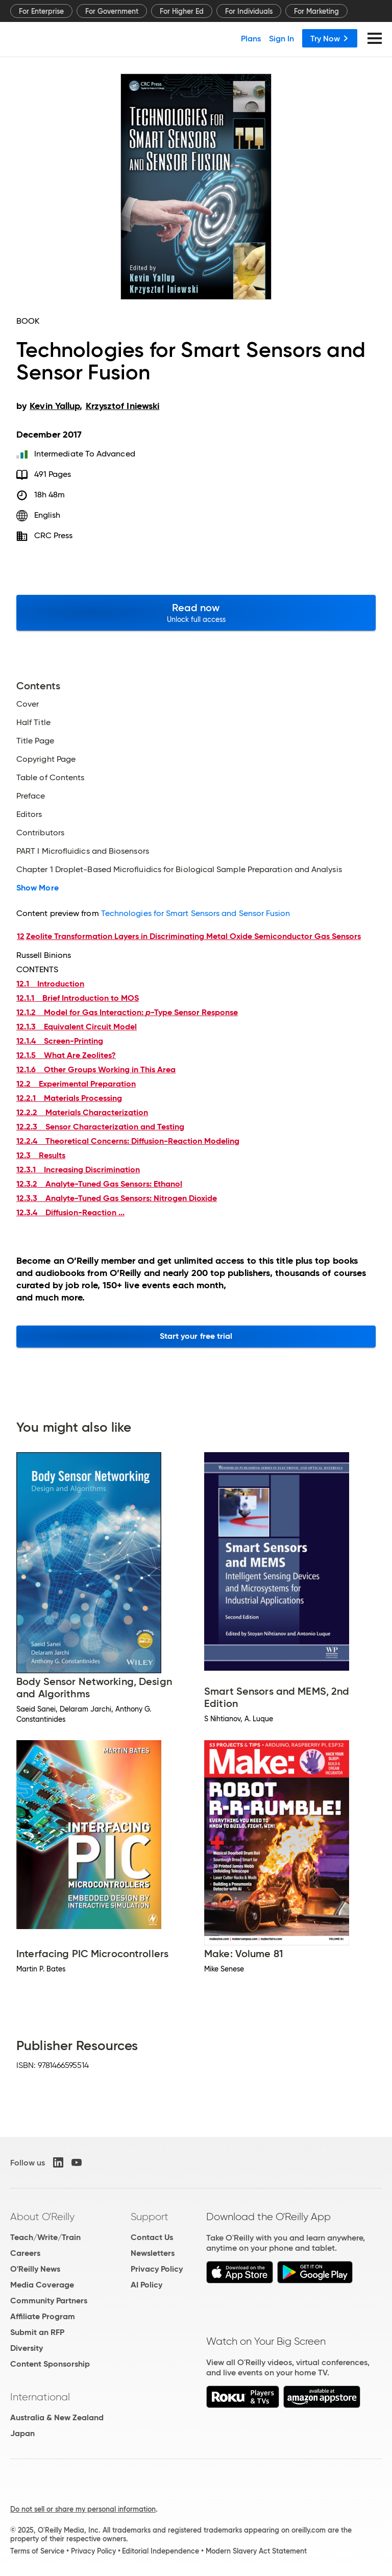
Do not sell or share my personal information (83, 2509)
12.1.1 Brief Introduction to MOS (77, 998)
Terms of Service (37, 2551)
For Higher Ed (182, 11)
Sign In (281, 38)
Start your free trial (196, 1336)
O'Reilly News (35, 2269)
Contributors (40, 833)
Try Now (329, 38)
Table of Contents (50, 778)
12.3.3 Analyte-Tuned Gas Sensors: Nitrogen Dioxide (116, 1198)
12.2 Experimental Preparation (76, 1083)
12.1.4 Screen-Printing (59, 1041)
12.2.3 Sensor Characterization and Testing (100, 1126)
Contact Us (152, 2237)
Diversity (26, 2348)
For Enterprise (41, 11)
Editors (29, 814)
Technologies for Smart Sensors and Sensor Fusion (195, 913)
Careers (25, 2253)
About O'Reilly (42, 2216)
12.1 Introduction (50, 983)
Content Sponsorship (50, 2363)
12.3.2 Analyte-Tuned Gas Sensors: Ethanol (99, 1183)
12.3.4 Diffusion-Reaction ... (70, 1212)
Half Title (33, 722)
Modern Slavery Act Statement (256, 2551)
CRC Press (53, 535)
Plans (251, 38)
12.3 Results (40, 1155)
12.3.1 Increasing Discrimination (78, 1169)
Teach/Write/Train (45, 2237)
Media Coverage (42, 2284)
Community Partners (48, 2300)
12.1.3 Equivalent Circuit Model (76, 1026)
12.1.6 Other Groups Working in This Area (96, 1069)
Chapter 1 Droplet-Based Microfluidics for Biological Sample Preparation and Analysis (179, 869)
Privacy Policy (157, 2269)
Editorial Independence (160, 2551)
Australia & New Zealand (57, 2417)
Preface (30, 796)
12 (20, 936)
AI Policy (146, 2284)
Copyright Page (46, 759)
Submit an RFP (37, 2332)
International (40, 2397)
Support (149, 2216)
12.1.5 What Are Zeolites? (66, 1055)
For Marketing (316, 11)
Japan (22, 2433)
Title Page (35, 741)
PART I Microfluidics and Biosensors (82, 851)
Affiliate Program (42, 2316)
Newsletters (153, 2253)
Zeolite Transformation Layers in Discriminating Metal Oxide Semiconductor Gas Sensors (193, 936)
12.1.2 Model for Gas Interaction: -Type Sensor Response (127, 1012)
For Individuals (249, 11)
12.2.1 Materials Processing (69, 1098)
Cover (27, 704)
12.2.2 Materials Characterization (82, 1112)
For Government (111, 11)
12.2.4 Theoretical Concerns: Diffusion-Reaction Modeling (127, 1141)
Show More (37, 888)
